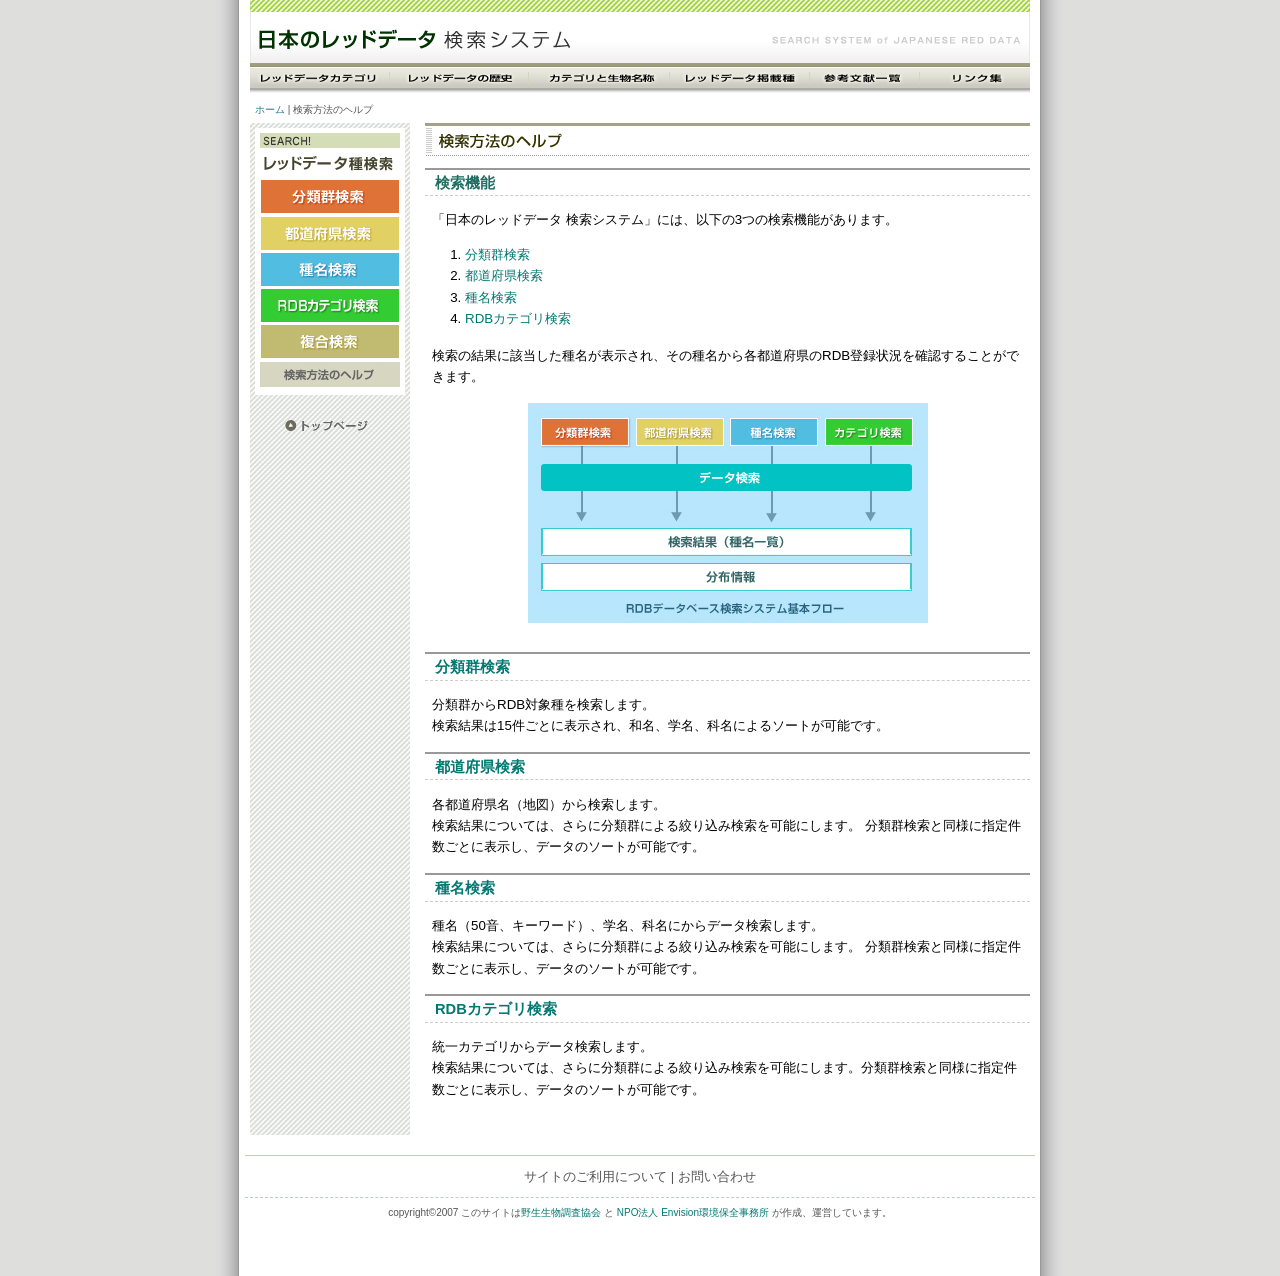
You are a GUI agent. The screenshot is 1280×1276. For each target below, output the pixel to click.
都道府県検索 (504, 275)
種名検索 (491, 297)
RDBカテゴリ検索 (518, 318)
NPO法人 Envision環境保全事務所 (693, 1212)
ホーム (270, 109)
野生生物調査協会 (561, 1212)
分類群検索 (497, 254)
